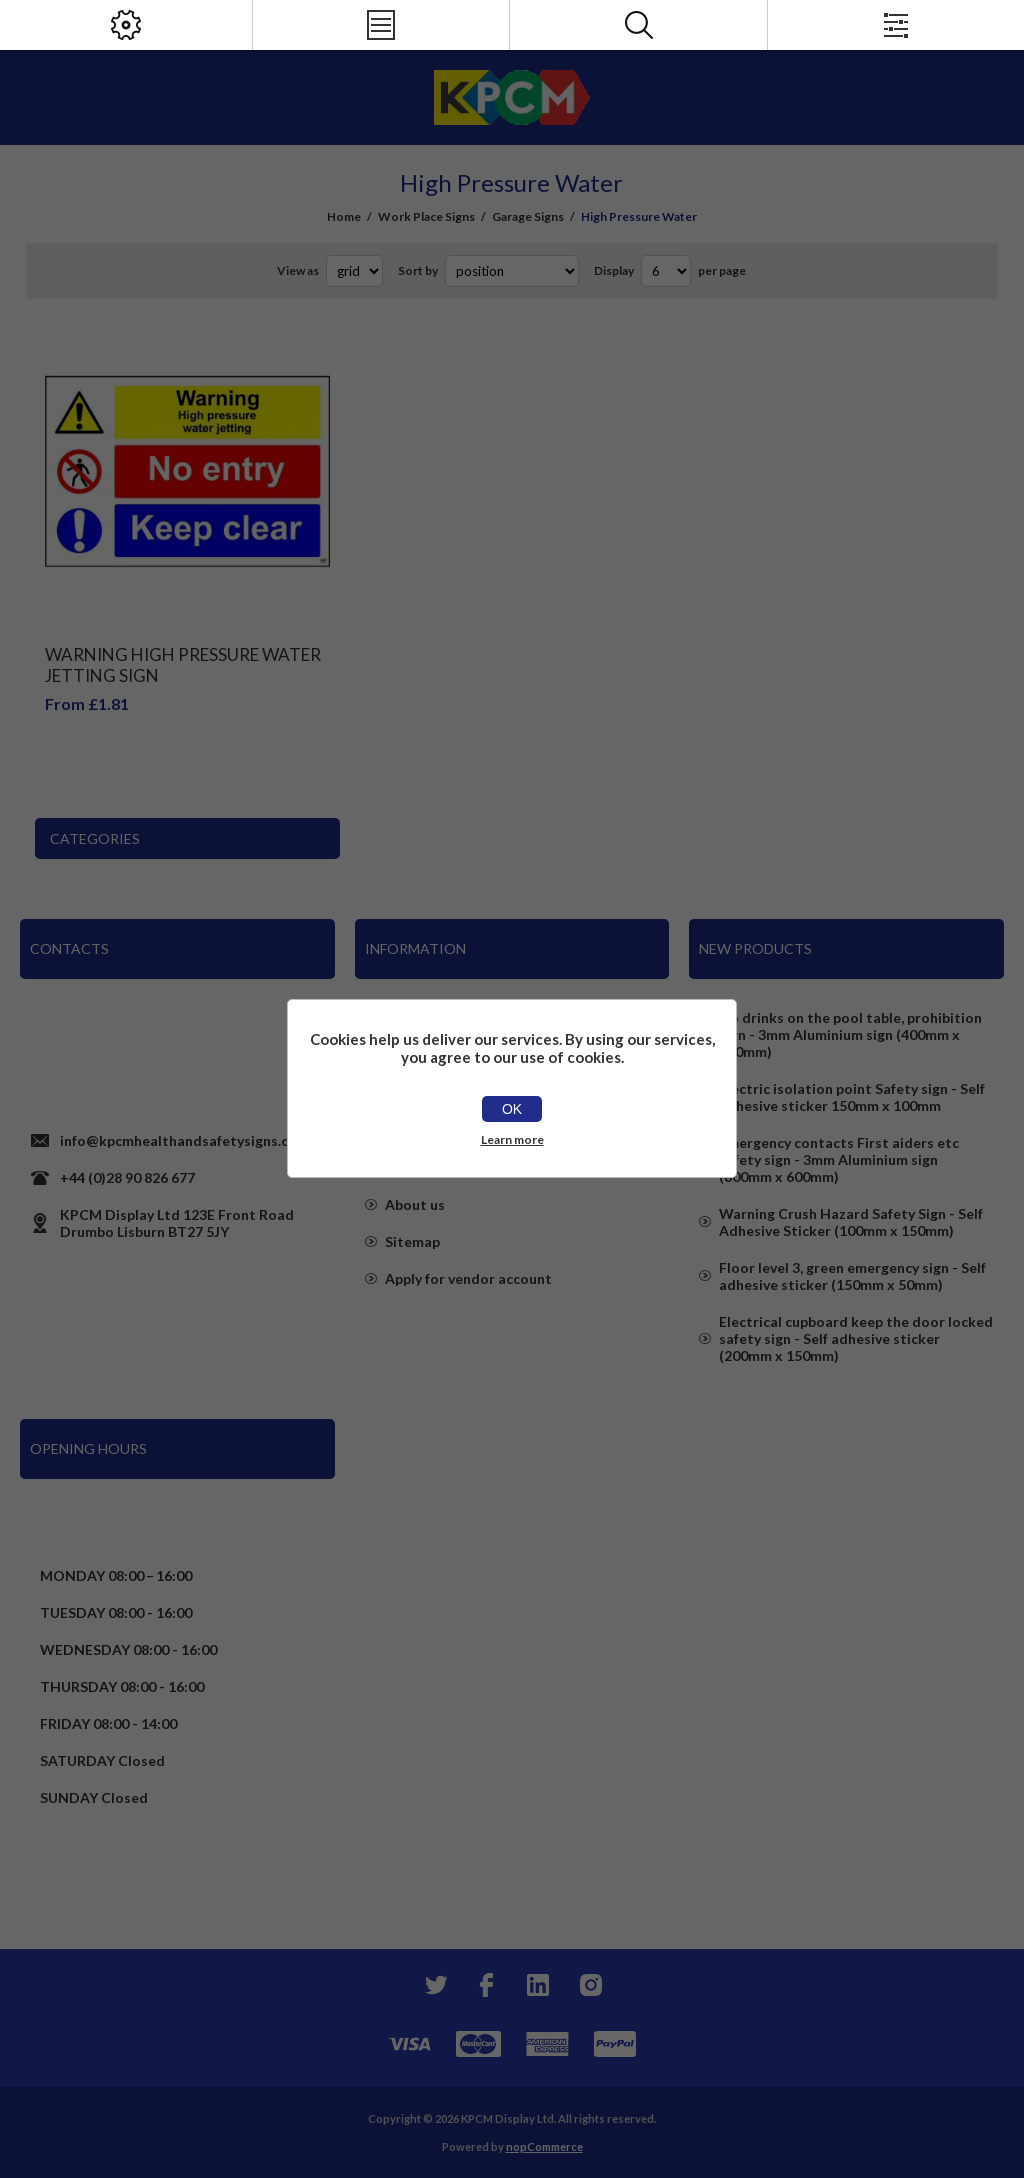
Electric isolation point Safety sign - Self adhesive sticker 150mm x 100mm (852, 1097)
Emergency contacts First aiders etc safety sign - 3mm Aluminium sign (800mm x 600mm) (839, 1159)
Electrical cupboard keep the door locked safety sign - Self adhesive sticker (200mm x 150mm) (856, 1338)
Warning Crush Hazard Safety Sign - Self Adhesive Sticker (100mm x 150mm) (851, 1222)
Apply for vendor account (468, 1278)
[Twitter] (434, 1985)
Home (344, 216)
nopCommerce (544, 2146)
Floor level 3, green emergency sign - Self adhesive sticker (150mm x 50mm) (852, 1276)
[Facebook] (486, 1985)
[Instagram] (590, 1985)
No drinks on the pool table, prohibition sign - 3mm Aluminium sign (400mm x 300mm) (850, 1034)
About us (415, 1204)
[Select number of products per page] (666, 271)
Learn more (512, 1139)
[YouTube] (538, 1985)
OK (512, 1109)
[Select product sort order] (512, 271)
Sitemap (412, 1241)
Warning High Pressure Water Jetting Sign (183, 665)
